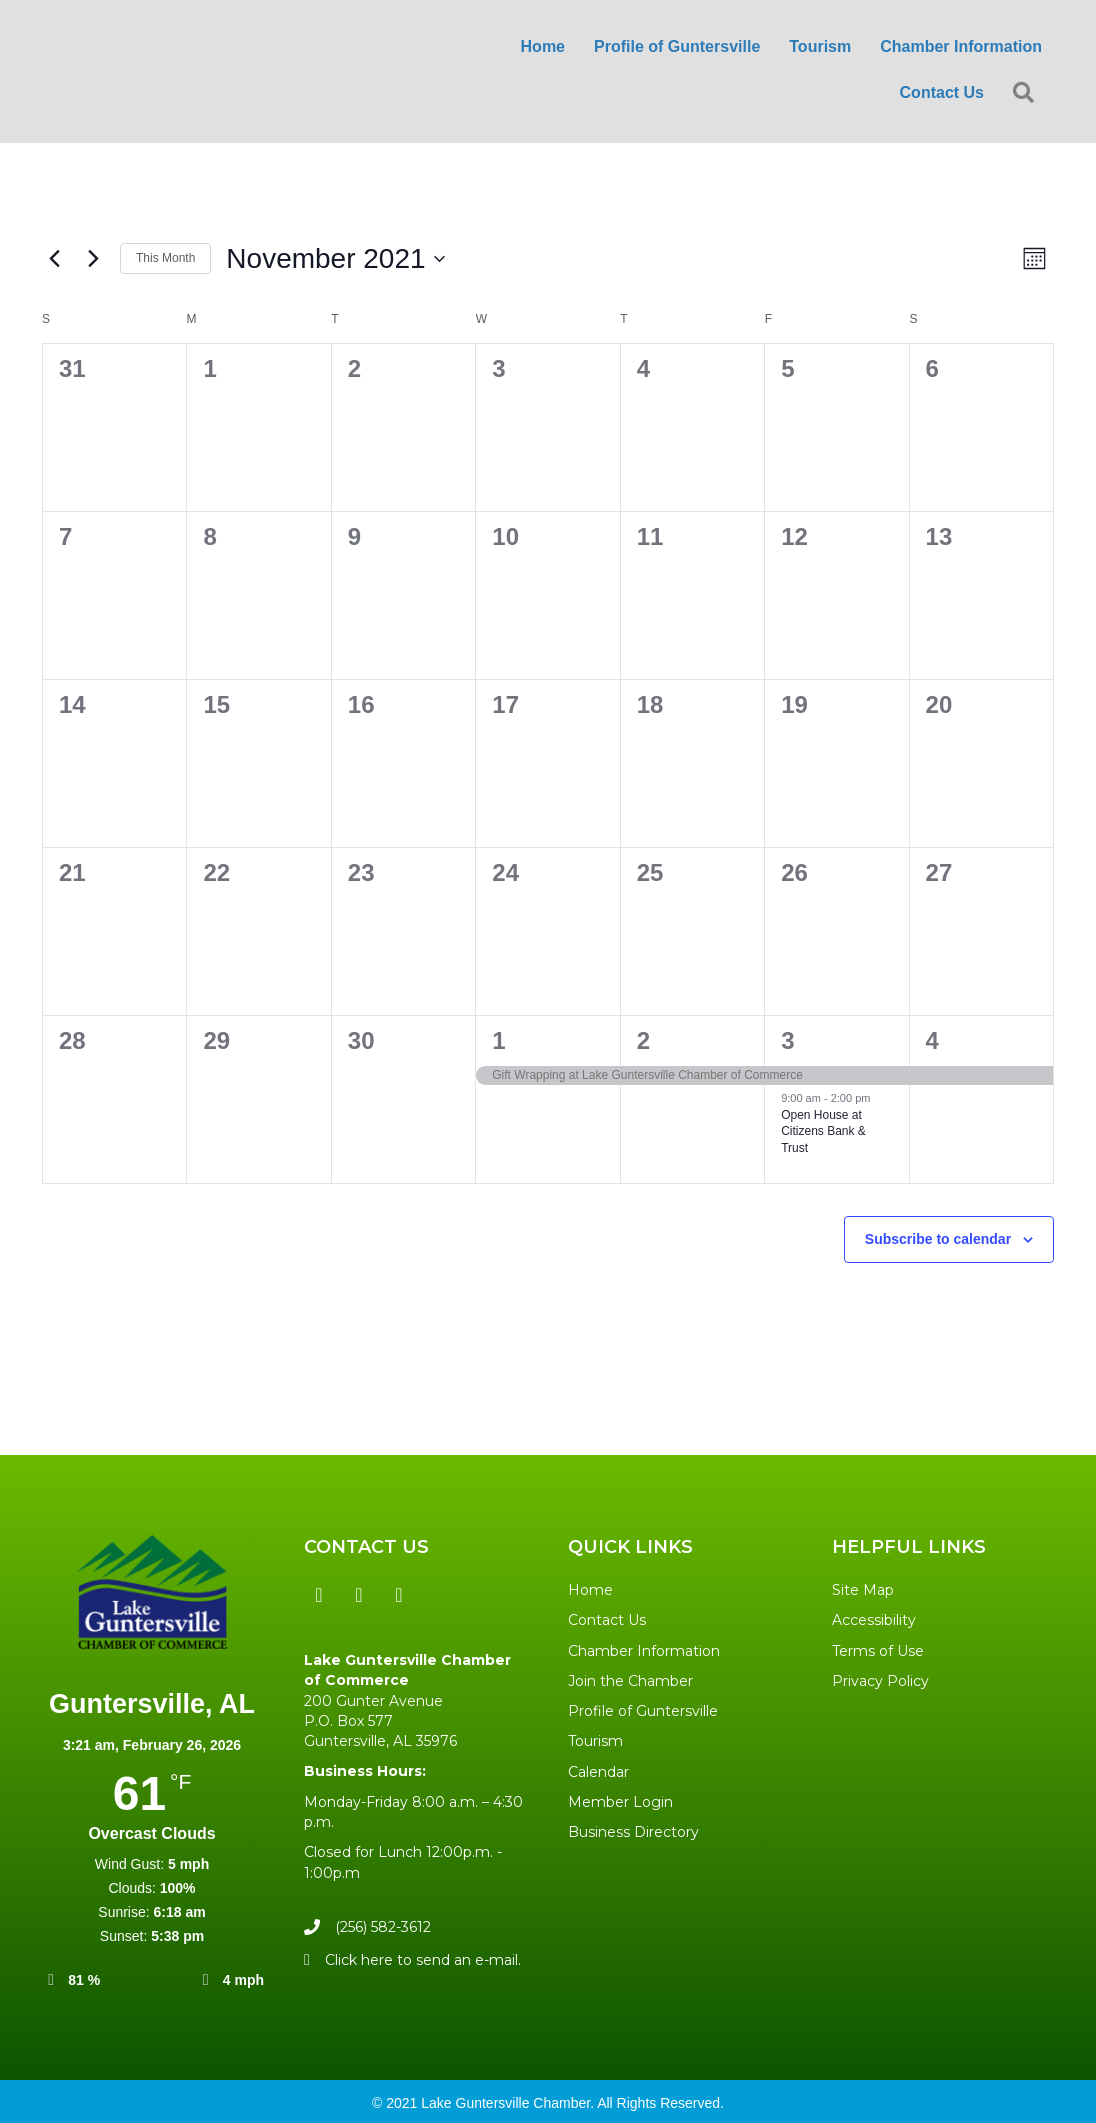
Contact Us (942, 92)
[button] (319, 1595)
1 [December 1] (498, 1040)
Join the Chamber (630, 1681)
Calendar (598, 1772)
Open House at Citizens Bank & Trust (823, 1131)
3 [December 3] (787, 1040)
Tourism (820, 46)
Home (543, 46)
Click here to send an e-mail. (423, 1960)
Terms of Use (878, 1651)
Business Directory (633, 1832)
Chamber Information (961, 46)
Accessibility (874, 1620)
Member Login (620, 1802)
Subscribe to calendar (938, 1239)
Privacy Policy (880, 1681)
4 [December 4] (932, 1040)
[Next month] (93, 259)
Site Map (863, 1590)
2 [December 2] (643, 1040)
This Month (165, 258)
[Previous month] (54, 259)
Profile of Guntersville (677, 46)
